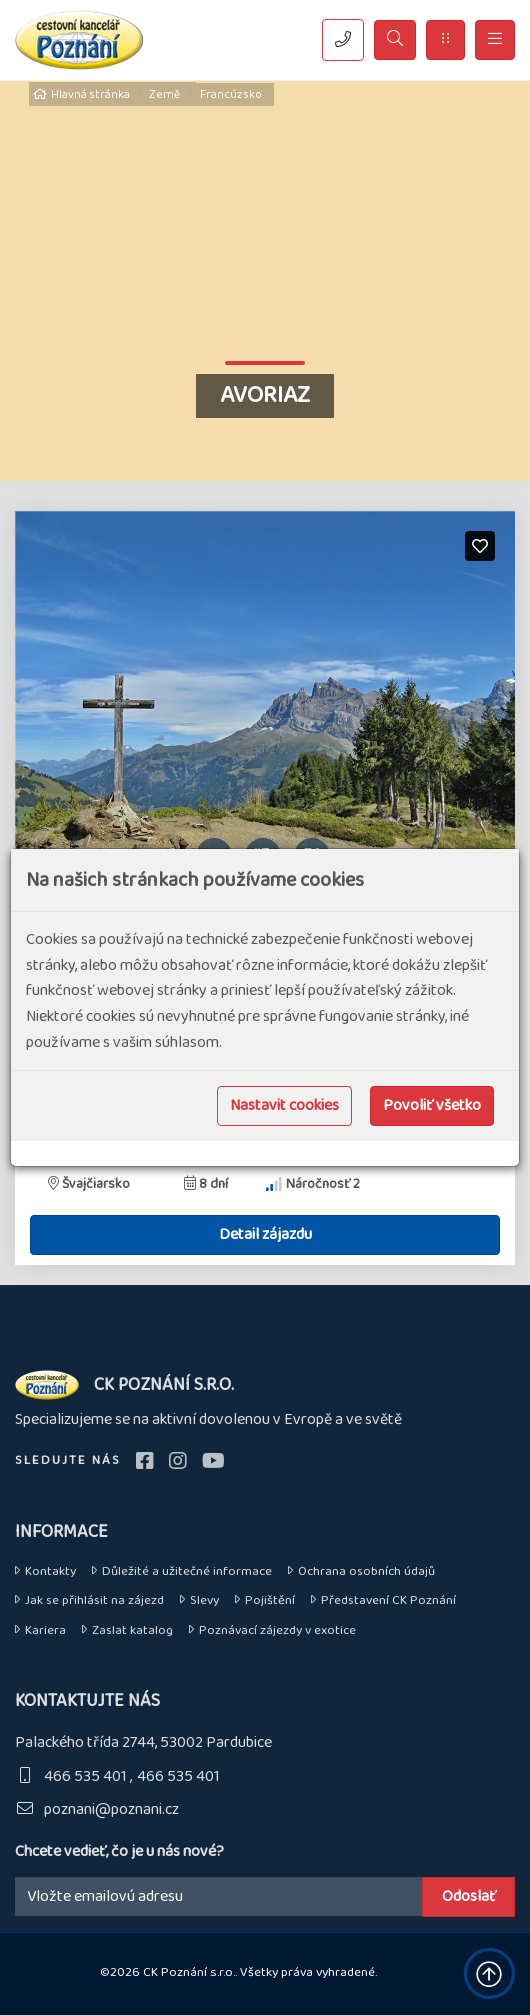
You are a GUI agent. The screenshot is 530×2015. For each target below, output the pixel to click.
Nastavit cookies (284, 1105)
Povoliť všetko (432, 1105)
